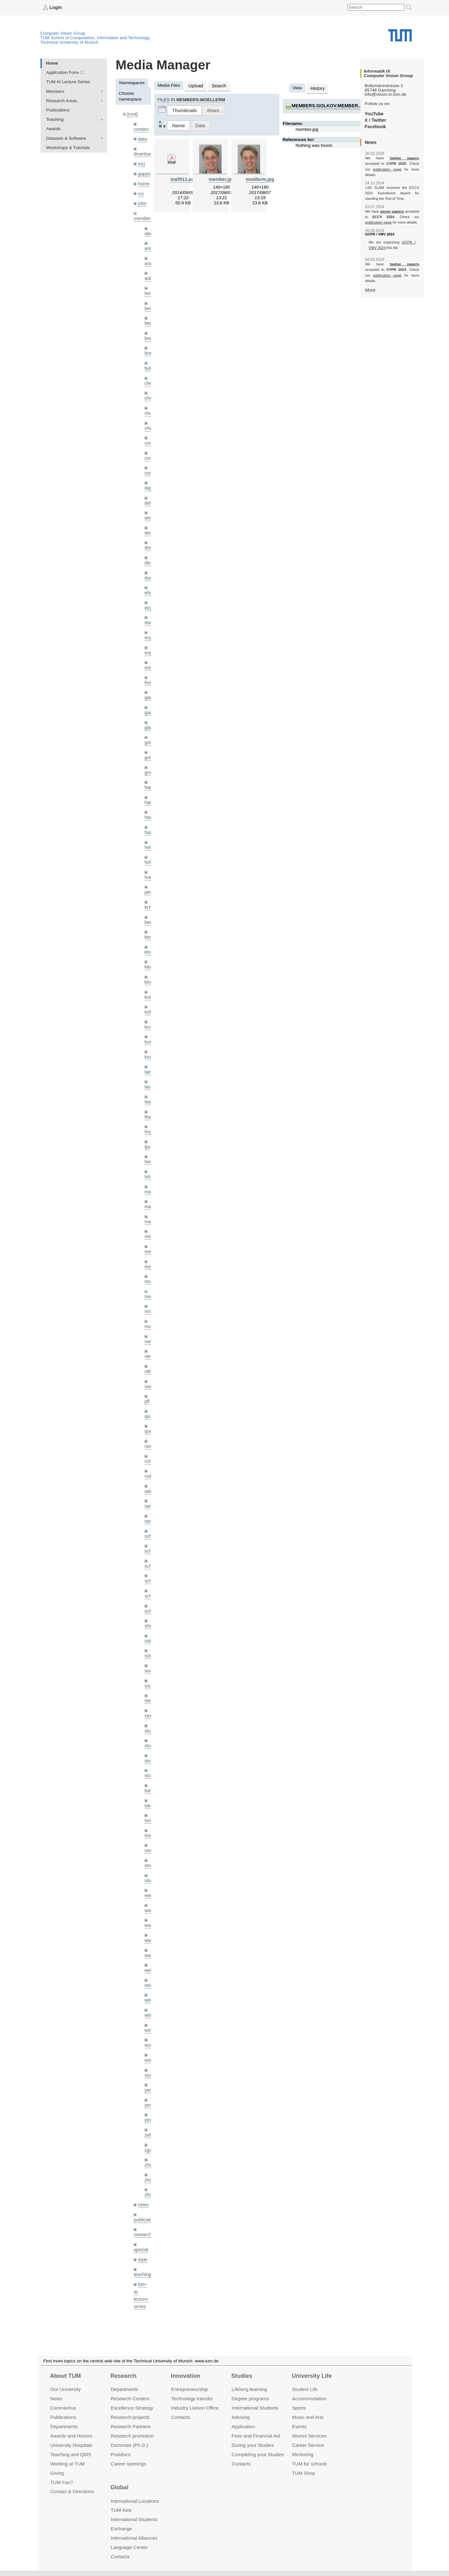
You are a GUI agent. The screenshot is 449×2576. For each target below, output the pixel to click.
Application (243, 2426)
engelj (150, 639)
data (142, 138)
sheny (150, 1590)
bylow (150, 361)
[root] (132, 113)
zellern (151, 2087)
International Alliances (134, 2538)
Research (123, 2376)
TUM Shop (303, 2472)
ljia (147, 1122)
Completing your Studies (258, 2454)
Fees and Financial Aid (256, 2436)
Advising (241, 2417)
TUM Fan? (61, 2482)
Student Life (305, 2389)
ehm (149, 581)
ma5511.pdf (183, 178)
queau (151, 1400)
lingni (150, 1107)
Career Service (308, 2445)
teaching (142, 2224)
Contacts (180, 2417)
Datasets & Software (66, 138)
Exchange (121, 2528)
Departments (64, 2426)
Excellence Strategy (132, 2408)
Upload (195, 85)
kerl (148, 917)
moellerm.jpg (260, 178)
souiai (150, 1648)
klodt (149, 961)
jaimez (151, 873)
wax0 (150, 1912)
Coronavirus (63, 2408)
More (370, 278)
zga (148, 2102)
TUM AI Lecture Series (68, 81)
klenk (150, 946)
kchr (149, 888)
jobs (142, 200)
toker (149, 1766)
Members (55, 91)
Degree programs (250, 2398)
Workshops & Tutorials (68, 147)
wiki (141, 2293)
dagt (149, 478)
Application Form (62, 72)
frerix (149, 668)
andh (149, 244)
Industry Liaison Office (195, 2408)
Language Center (129, 2547)
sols (148, 1619)
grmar (150, 756)
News (56, 2398)
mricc (150, 1283)
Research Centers (130, 2398)
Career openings (128, 2463)
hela (149, 829)
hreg (149, 858)
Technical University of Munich (69, 42)
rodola (151, 1444)
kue (148, 1019)
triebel (150, 1795)
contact (141, 128)
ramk (149, 1414)
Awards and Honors (71, 2436)
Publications (58, 109)
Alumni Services (309, 2436)
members (143, 215)
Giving (57, 2472)
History (317, 87)
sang (149, 1473)
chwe (150, 420)
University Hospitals (71, 2445)
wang (150, 1883)
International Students (255, 2408)
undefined (143, 2283)
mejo (149, 1239)
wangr (150, 1897)
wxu (148, 2014)
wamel (151, 1868)
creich (150, 434)
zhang (150, 2117)
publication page (378, 169)
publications (145, 2170)
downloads (144, 152)
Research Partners (131, 2426)
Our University (65, 2389)
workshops (144, 2308)
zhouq (150, 2146)
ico (140, 191)
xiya (148, 2029)
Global (119, 2487)
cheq (149, 376)
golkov (151, 741)
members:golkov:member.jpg (328, 104)
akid (149, 229)
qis (147, 1385)
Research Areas (61, 100)
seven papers (392, 206)
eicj (141, 162)
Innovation (185, 2376)
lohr (148, 1151)
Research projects (130, 2417)
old (147, 1341)
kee (148, 902)
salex (150, 1458)
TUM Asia (121, 2510)
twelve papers (392, 158)
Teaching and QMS (70, 2454)
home (143, 181)
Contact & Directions (72, 2491)
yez (148, 2073)
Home (52, 62)
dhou (149, 537)
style (142, 2209)
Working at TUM (67, 2463)
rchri (149, 1429)
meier (150, 1210)
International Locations (135, 2500)
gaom (150, 683)
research (142, 2185)
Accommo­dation (309, 2398)
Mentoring (302, 2454)
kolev (150, 990)
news (143, 2156)
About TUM (65, 2376)
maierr (151, 1166)
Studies (241, 2376)
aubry (150, 273)
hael (149, 785)
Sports (299, 2408)
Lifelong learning (249, 2389)
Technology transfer (192, 2398)
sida (149, 1605)
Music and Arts (307, 2417)
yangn (150, 2043)
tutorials (141, 2269)
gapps (144, 171)
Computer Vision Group (62, 33)
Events (299, 2426)
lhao (149, 1093)
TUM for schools (309, 2463)
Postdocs (121, 2454)
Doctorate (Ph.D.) (129, 2445)
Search (217, 85)
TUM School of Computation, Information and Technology (95, 37)
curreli (150, 463)
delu (149, 493)
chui (149, 405)
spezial (140, 2199)
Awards (53, 128)
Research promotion (132, 2436)
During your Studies (253, 2445)
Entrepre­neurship (189, 2389)
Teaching (55, 119)
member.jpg (221, 178)
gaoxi (150, 697)
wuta (149, 2000)
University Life (312, 2376)
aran (149, 259)
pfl (147, 1370)
